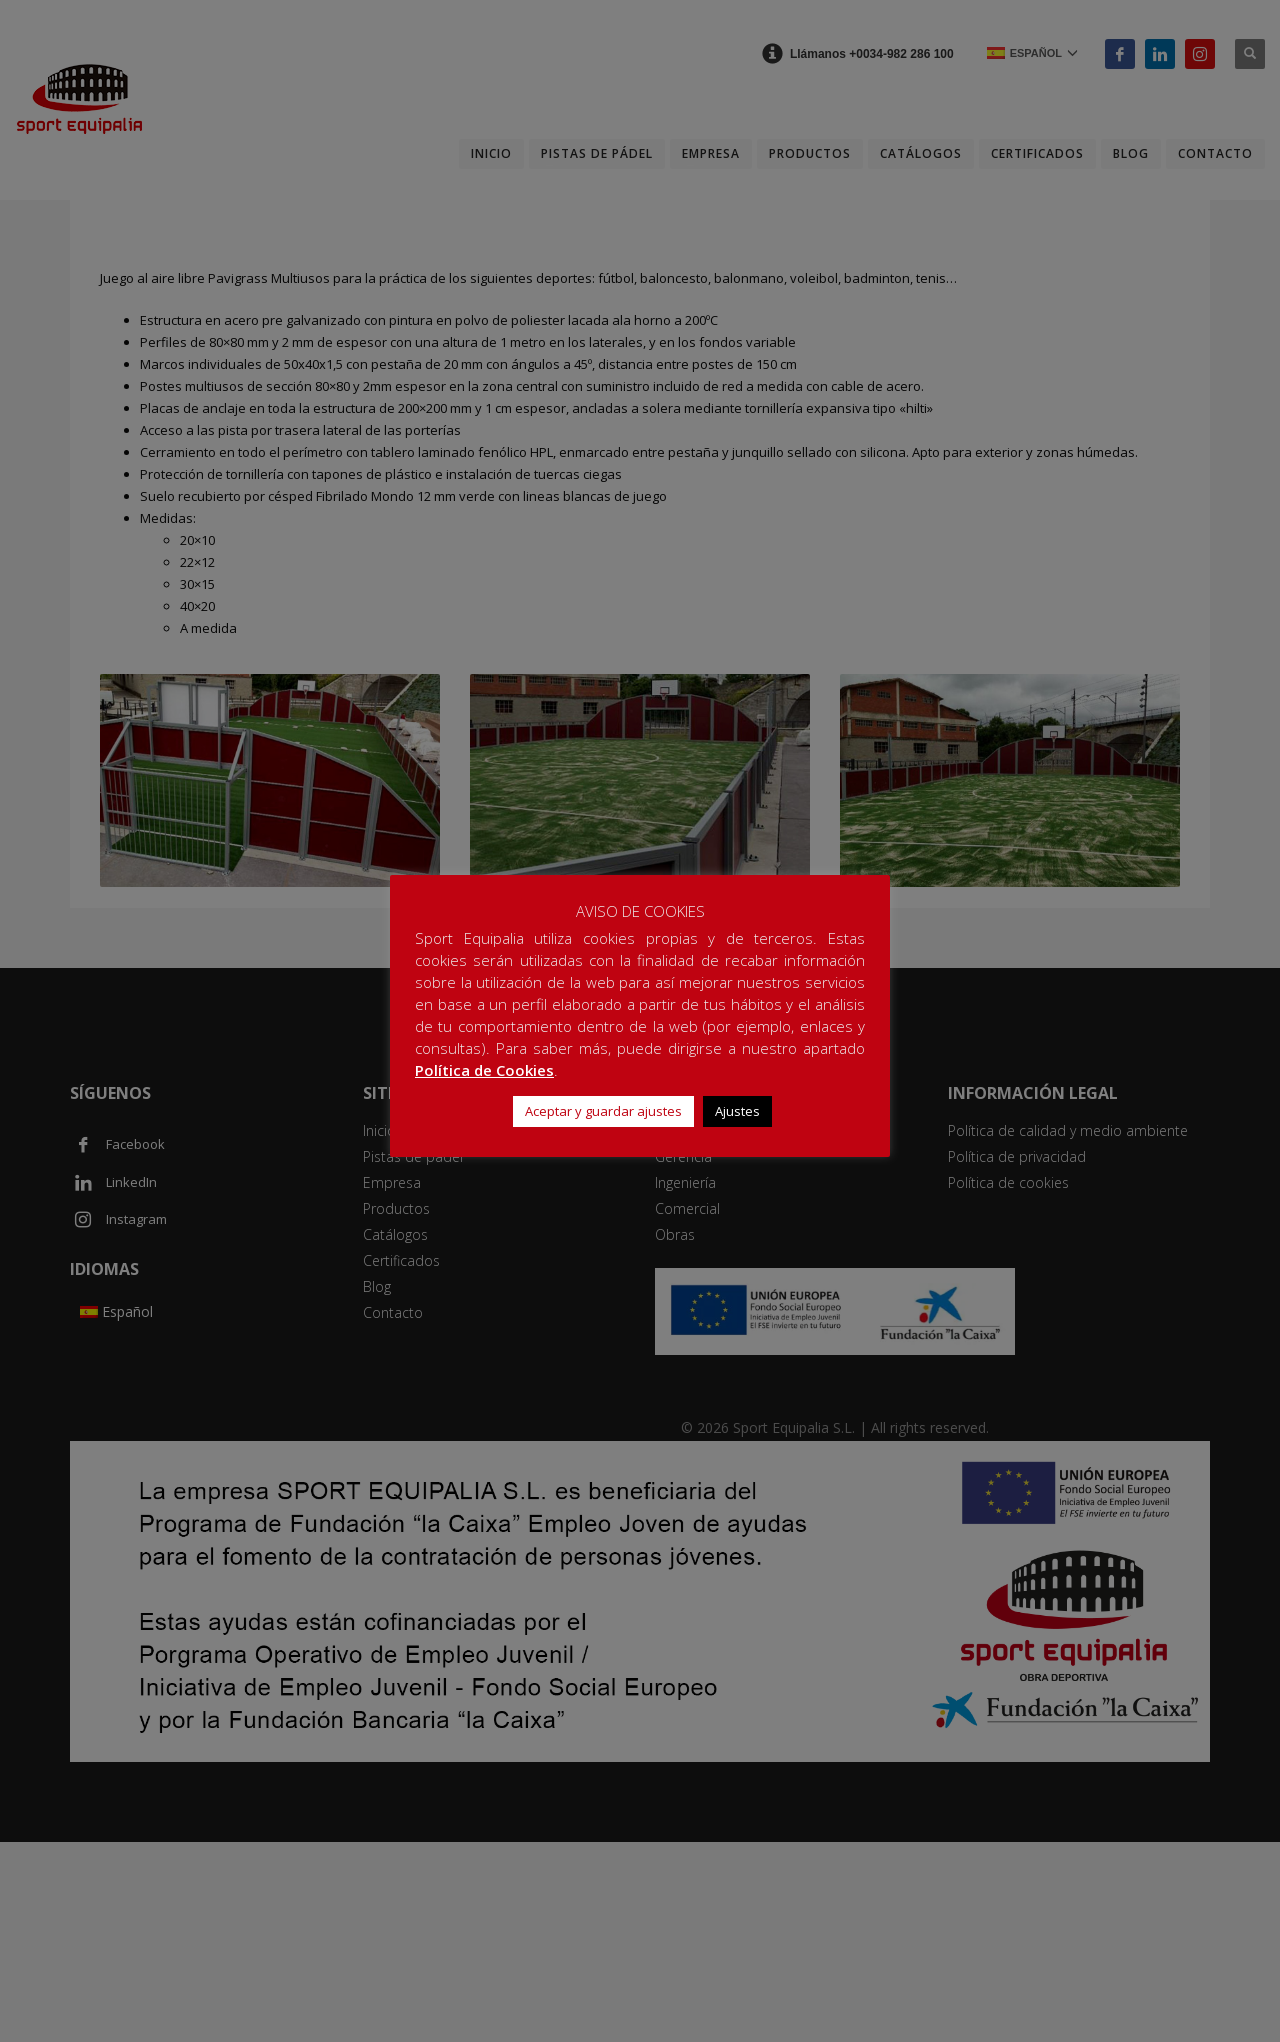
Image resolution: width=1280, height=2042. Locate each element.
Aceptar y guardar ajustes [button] (603, 1111)
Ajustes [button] (737, 1111)
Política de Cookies (484, 1070)
